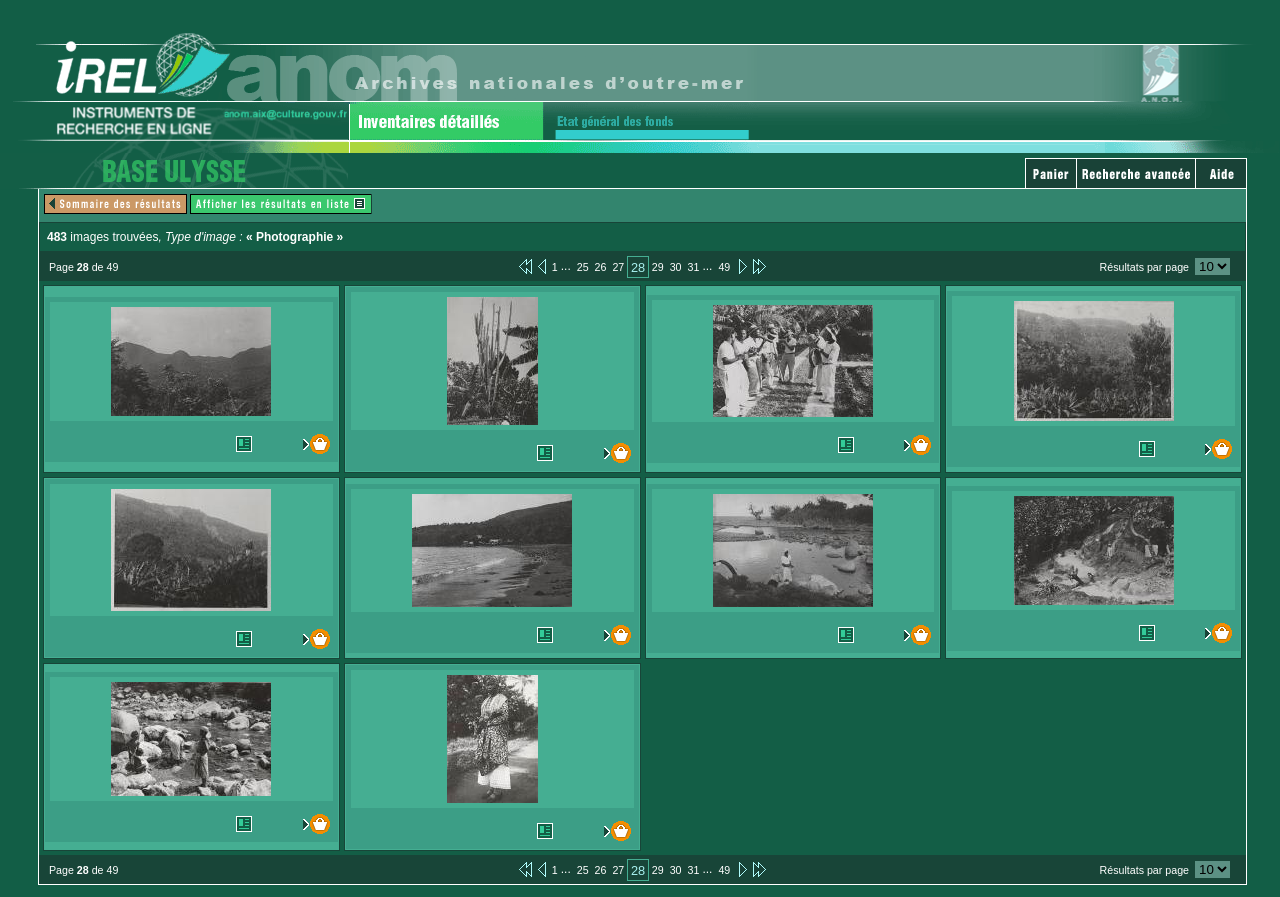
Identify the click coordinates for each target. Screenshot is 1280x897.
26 (601, 267)
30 (676, 267)
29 (658, 267)
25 (583, 267)
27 (618, 267)
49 (724, 267)
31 (694, 267)
